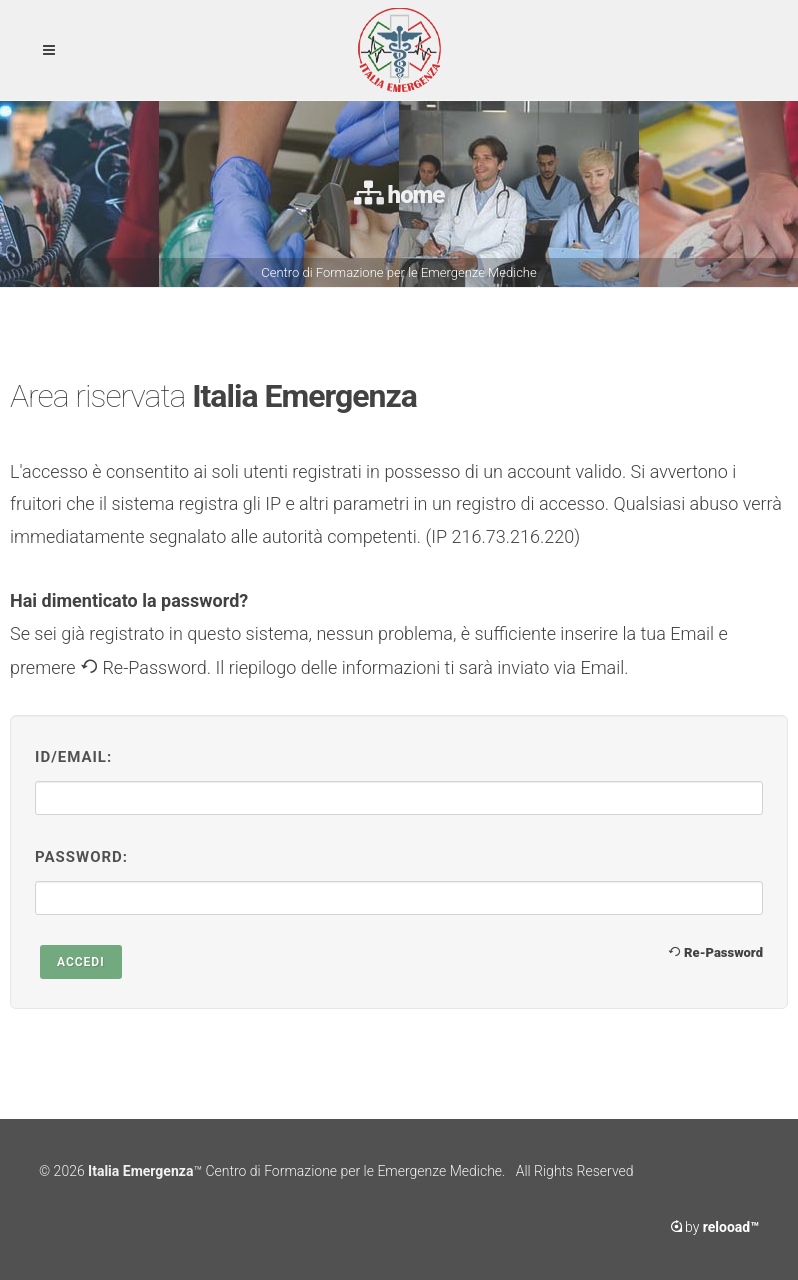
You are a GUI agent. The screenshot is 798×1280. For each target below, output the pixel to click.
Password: (81, 857)
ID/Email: (73, 757)
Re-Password (715, 951)
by (715, 1227)
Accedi (81, 962)
